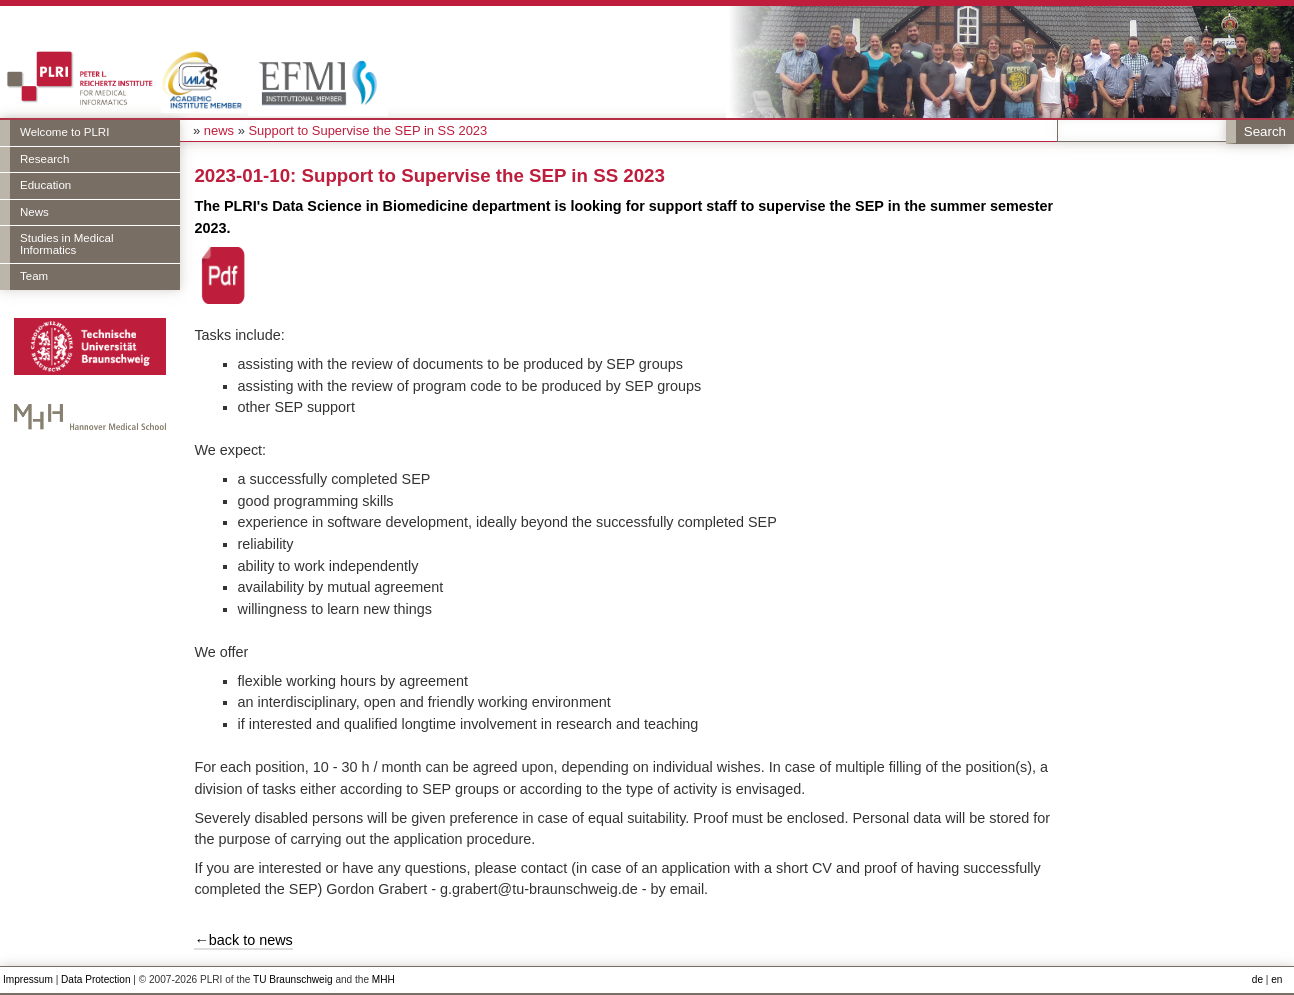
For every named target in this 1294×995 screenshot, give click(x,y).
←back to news (243, 940)
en (1276, 979)
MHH (383, 979)
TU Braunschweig (293, 979)
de (1257, 979)
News (34, 212)
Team (34, 276)
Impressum (28, 979)
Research (44, 159)
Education (45, 185)
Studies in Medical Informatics (66, 244)
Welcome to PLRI (64, 132)
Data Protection (95, 979)
